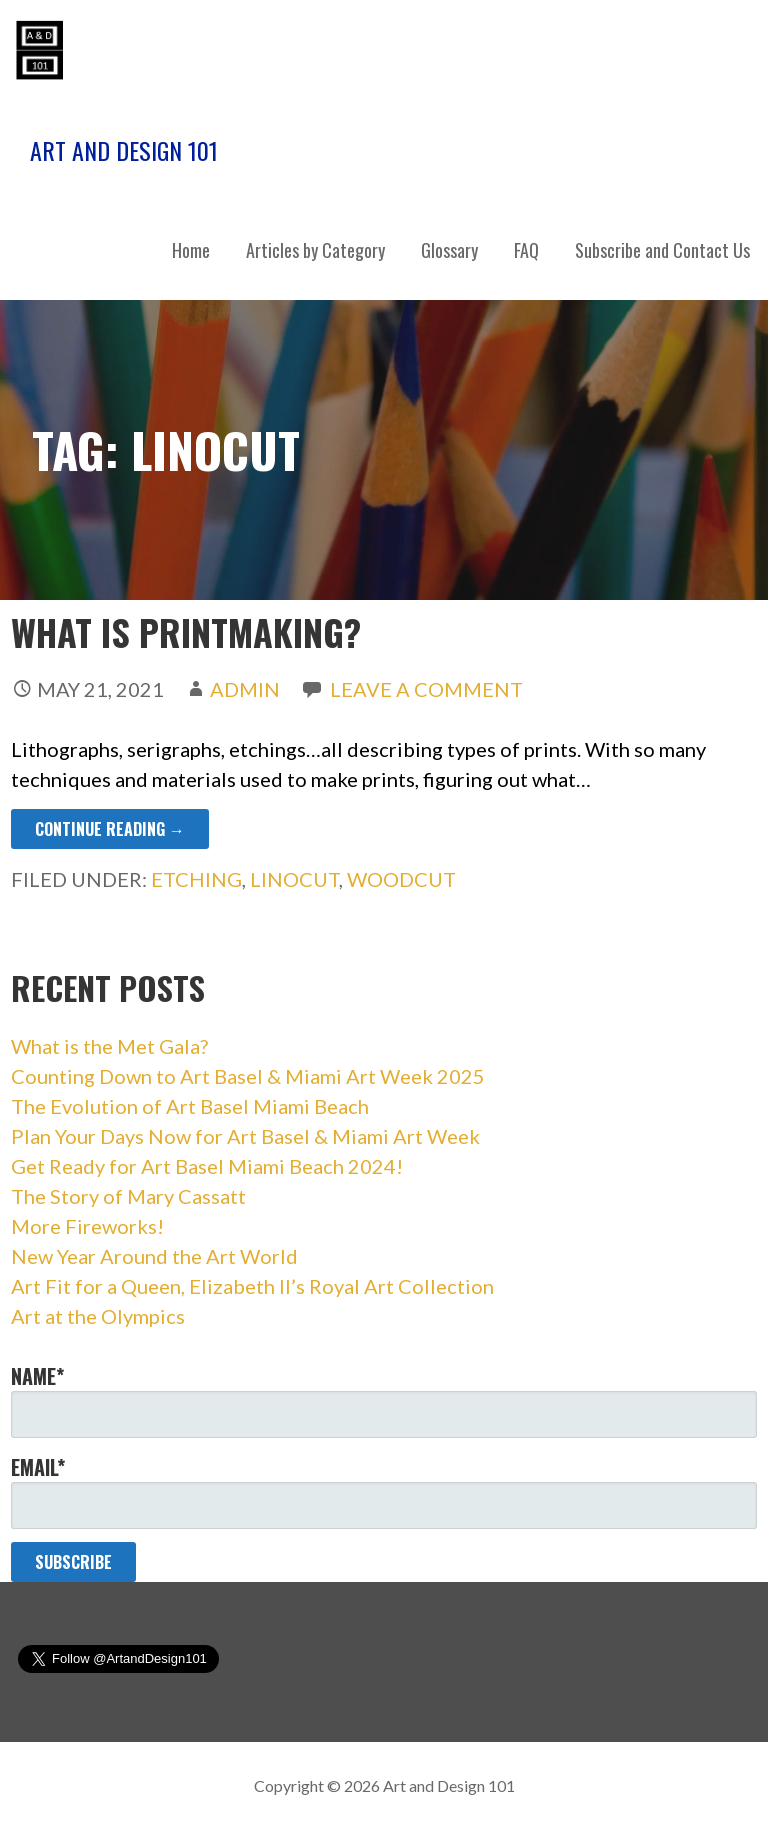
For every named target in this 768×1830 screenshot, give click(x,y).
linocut (294, 879)
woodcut (401, 879)
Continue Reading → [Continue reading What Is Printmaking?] (110, 829)
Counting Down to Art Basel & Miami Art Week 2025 (248, 1076)
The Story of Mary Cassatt (128, 1196)
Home (191, 250)
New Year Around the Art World (154, 1256)
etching (196, 879)
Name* (384, 1399)
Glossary (449, 250)
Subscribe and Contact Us (662, 250)
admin (245, 689)
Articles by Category (315, 250)
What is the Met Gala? (109, 1046)
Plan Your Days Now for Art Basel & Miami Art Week (245, 1136)
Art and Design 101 (124, 150)
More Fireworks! (87, 1226)
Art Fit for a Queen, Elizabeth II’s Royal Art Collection (252, 1286)
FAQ (526, 250)
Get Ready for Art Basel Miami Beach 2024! (207, 1166)
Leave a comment (426, 689)
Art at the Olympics (98, 1316)
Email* (384, 1490)
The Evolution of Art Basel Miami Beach (190, 1106)
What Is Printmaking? (186, 631)
